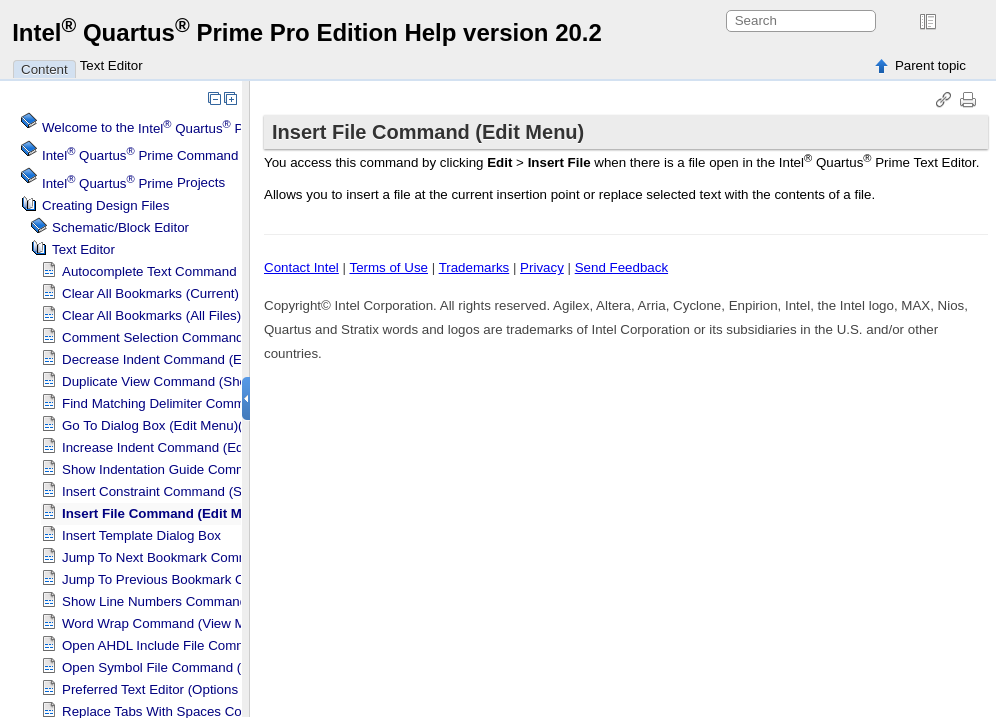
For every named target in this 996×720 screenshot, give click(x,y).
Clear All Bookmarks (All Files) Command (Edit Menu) (220, 315)
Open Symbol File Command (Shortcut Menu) (197, 667)
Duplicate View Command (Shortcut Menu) (188, 381)
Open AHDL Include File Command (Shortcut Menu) (215, 645)
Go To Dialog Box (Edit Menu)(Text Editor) (186, 425)
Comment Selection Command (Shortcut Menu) (202, 337)
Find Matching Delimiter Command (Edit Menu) (201, 403)
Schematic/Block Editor (120, 227)
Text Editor (111, 65)
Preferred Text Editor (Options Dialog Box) (186, 689)
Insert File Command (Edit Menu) (166, 513)
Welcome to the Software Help (234, 128)
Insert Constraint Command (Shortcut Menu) (193, 491)
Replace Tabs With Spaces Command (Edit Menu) (210, 711)
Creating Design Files (105, 205)
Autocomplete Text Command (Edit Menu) (185, 271)
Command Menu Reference (191, 155)
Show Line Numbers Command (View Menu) (193, 601)
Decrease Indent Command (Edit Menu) (180, 359)
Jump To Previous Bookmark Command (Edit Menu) (215, 579)
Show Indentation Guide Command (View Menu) (205, 469)
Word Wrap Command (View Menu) (167, 623)
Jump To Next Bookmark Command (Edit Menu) (203, 557)
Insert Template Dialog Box (141, 535)
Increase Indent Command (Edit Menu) (177, 447)
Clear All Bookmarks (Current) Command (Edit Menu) (219, 293)
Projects (133, 183)
